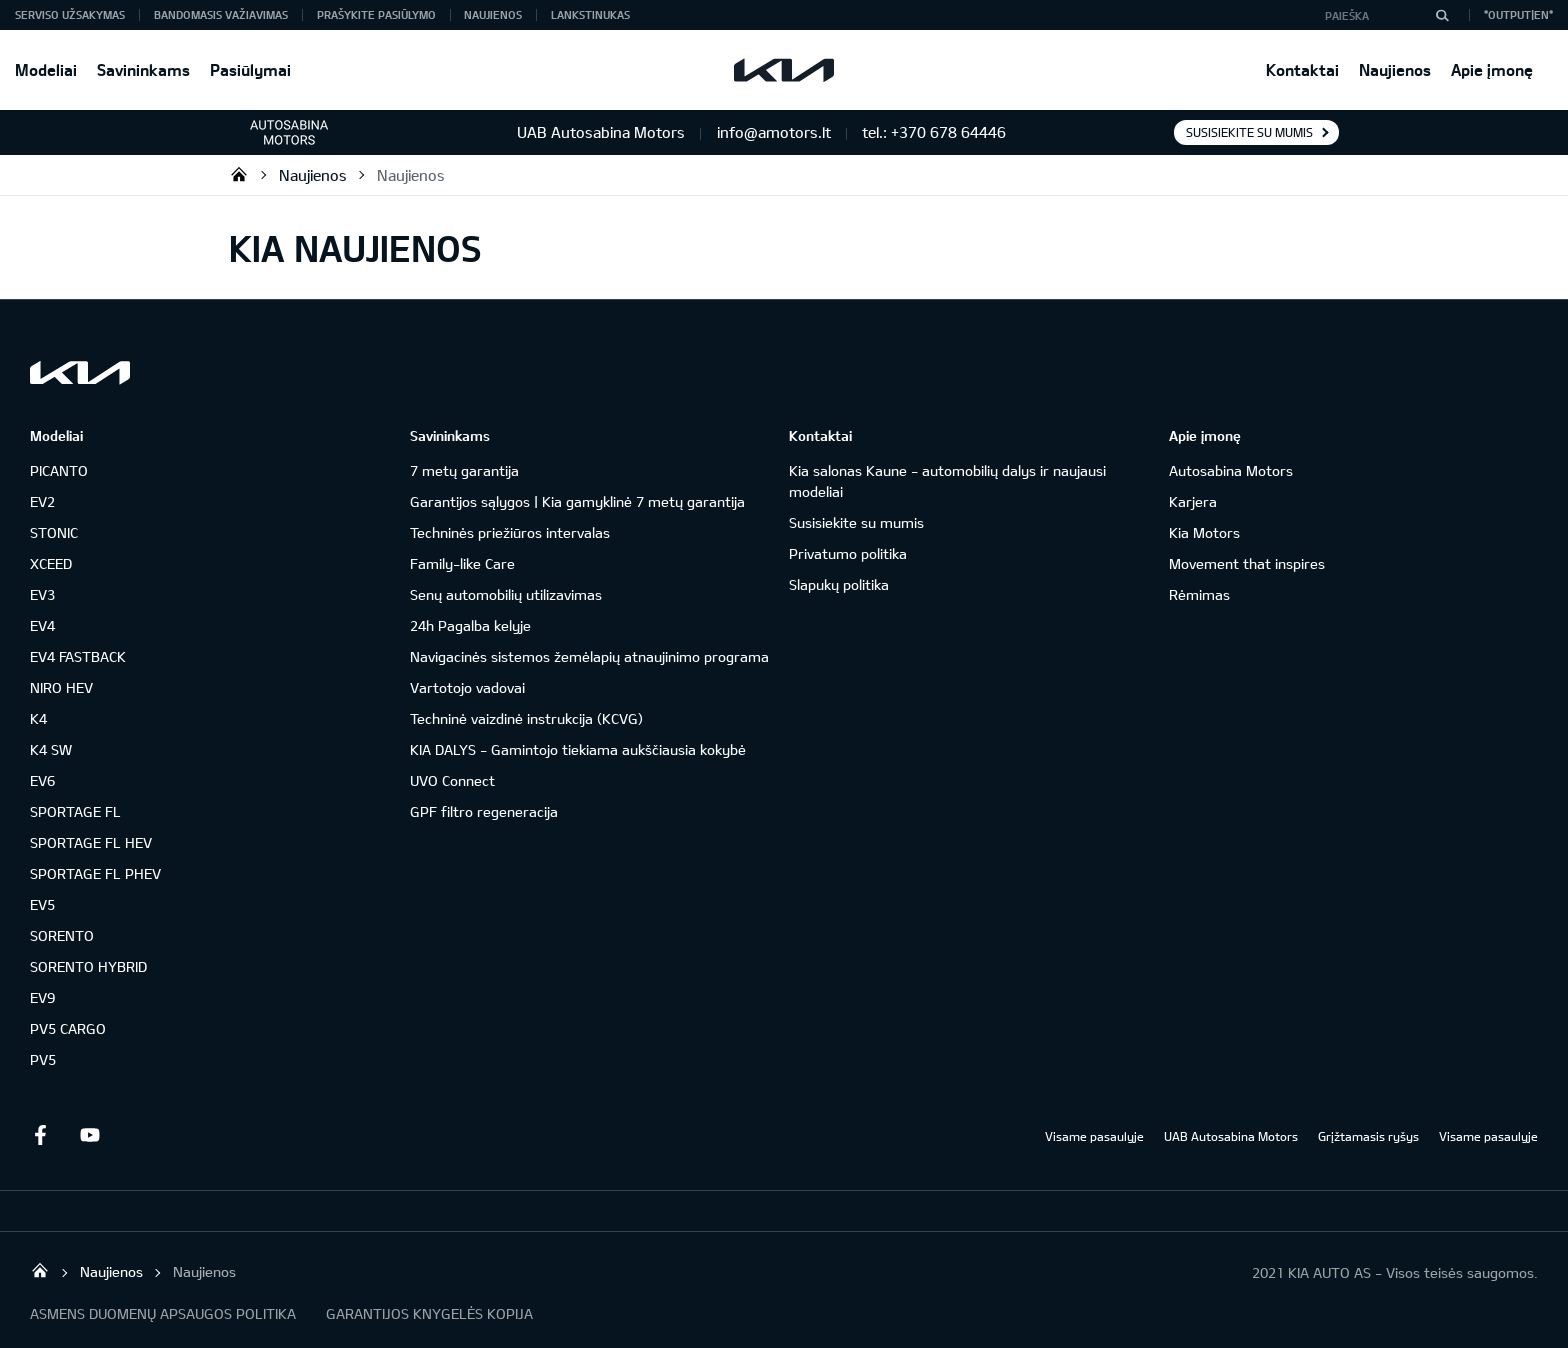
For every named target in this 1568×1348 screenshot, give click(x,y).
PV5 (43, 1059)
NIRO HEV (61, 687)
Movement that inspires (1247, 563)
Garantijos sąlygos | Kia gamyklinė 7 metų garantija (577, 501)
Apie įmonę (1492, 69)
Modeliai (46, 69)
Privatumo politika (848, 553)
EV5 (42, 904)
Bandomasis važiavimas (221, 14)
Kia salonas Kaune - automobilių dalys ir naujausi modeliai (947, 481)
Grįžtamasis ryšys (1368, 1136)
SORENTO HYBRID (88, 966)
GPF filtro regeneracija (484, 811)
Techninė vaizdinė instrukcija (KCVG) (526, 718)
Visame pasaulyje (1094, 1136)
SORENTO (62, 935)
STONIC (54, 532)
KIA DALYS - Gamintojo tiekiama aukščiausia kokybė (578, 749)
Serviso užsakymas (70, 14)
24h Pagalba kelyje (470, 625)
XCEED (51, 563)
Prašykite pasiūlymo (376, 14)
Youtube (90, 1135)
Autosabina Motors (1231, 470)
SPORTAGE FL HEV (91, 842)
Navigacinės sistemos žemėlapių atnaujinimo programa (589, 656)
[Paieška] (1442, 15)
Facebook (40, 1135)
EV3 (42, 594)
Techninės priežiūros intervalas (510, 532)
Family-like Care (462, 563)
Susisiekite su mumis (1249, 132)
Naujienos (1395, 69)
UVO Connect (452, 780)
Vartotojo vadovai (467, 687)
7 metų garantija (464, 470)
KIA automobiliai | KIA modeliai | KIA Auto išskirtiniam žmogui (239, 174)
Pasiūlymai (250, 69)
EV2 (42, 501)
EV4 (42, 625)
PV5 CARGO (68, 1028)
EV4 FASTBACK (78, 656)
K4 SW (51, 749)
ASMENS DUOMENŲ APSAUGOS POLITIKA (163, 1313)
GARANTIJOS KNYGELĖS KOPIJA (429, 1313)
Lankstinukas (590, 14)
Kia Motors (1204, 532)
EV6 (42, 780)
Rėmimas (1199, 594)
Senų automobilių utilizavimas (506, 594)
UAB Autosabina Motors (1231, 1136)
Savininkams (143, 69)
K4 (38, 718)
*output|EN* (1518, 14)
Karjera (1193, 501)
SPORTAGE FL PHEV (95, 873)
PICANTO (59, 470)
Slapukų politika (839, 584)
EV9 (42, 997)
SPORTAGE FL (75, 811)
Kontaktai (1302, 69)
